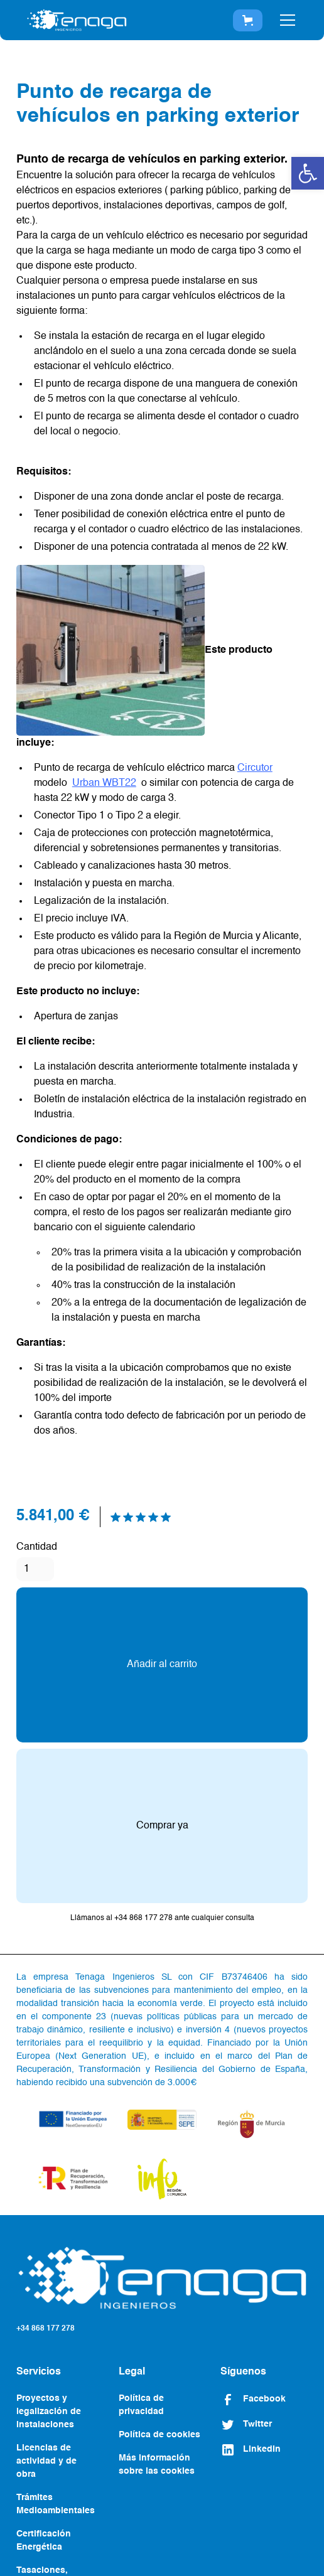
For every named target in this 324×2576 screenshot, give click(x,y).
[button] (307, 173)
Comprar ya (162, 1826)
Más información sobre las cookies (157, 2465)
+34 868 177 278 (45, 2328)
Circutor (255, 768)
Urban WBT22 (104, 783)
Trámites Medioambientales (55, 2504)
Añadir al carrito (162, 1665)
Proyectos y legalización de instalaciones (48, 2411)
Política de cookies (159, 2434)
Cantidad (36, 1547)
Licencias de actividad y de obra (46, 2461)
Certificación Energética (43, 2541)
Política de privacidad (141, 2405)
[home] (76, 20)
